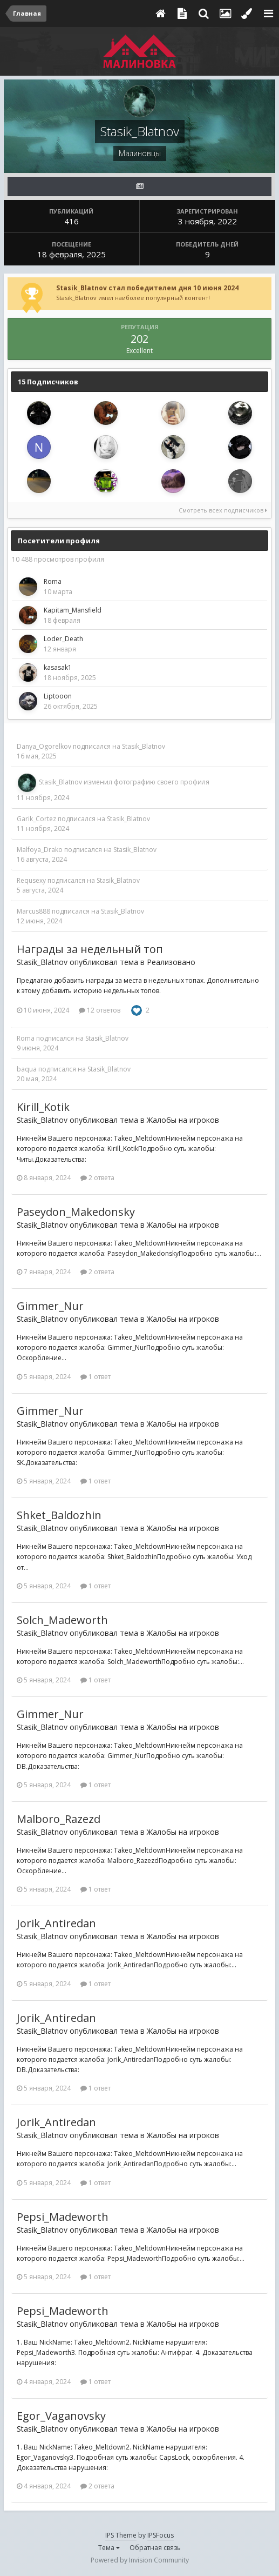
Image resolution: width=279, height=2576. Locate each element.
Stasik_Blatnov (143, 746)
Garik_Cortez (36, 818)
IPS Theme (121, 2535)
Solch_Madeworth (62, 1620)
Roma (53, 581)
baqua (27, 1069)
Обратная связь (155, 2547)
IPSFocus (160, 2535)
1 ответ (95, 1376)
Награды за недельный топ (90, 949)
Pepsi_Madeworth (62, 2216)
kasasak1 (58, 667)
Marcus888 (33, 911)
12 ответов (99, 1010)
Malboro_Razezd (58, 1819)
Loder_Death (63, 638)
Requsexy (31, 880)
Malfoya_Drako (40, 849)
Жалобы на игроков (183, 1120)
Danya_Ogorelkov (44, 746)
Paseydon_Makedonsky (76, 1211)
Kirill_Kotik (43, 1107)
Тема (109, 2547)
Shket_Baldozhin (59, 1515)
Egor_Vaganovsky (61, 2415)
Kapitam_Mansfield (72, 610)
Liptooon (58, 696)
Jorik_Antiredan (56, 1923)
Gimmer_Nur (50, 1306)
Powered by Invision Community (140, 2560)
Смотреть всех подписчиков (223, 510)
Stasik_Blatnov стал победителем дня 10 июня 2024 (147, 287)
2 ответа (97, 1177)
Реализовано (171, 962)
